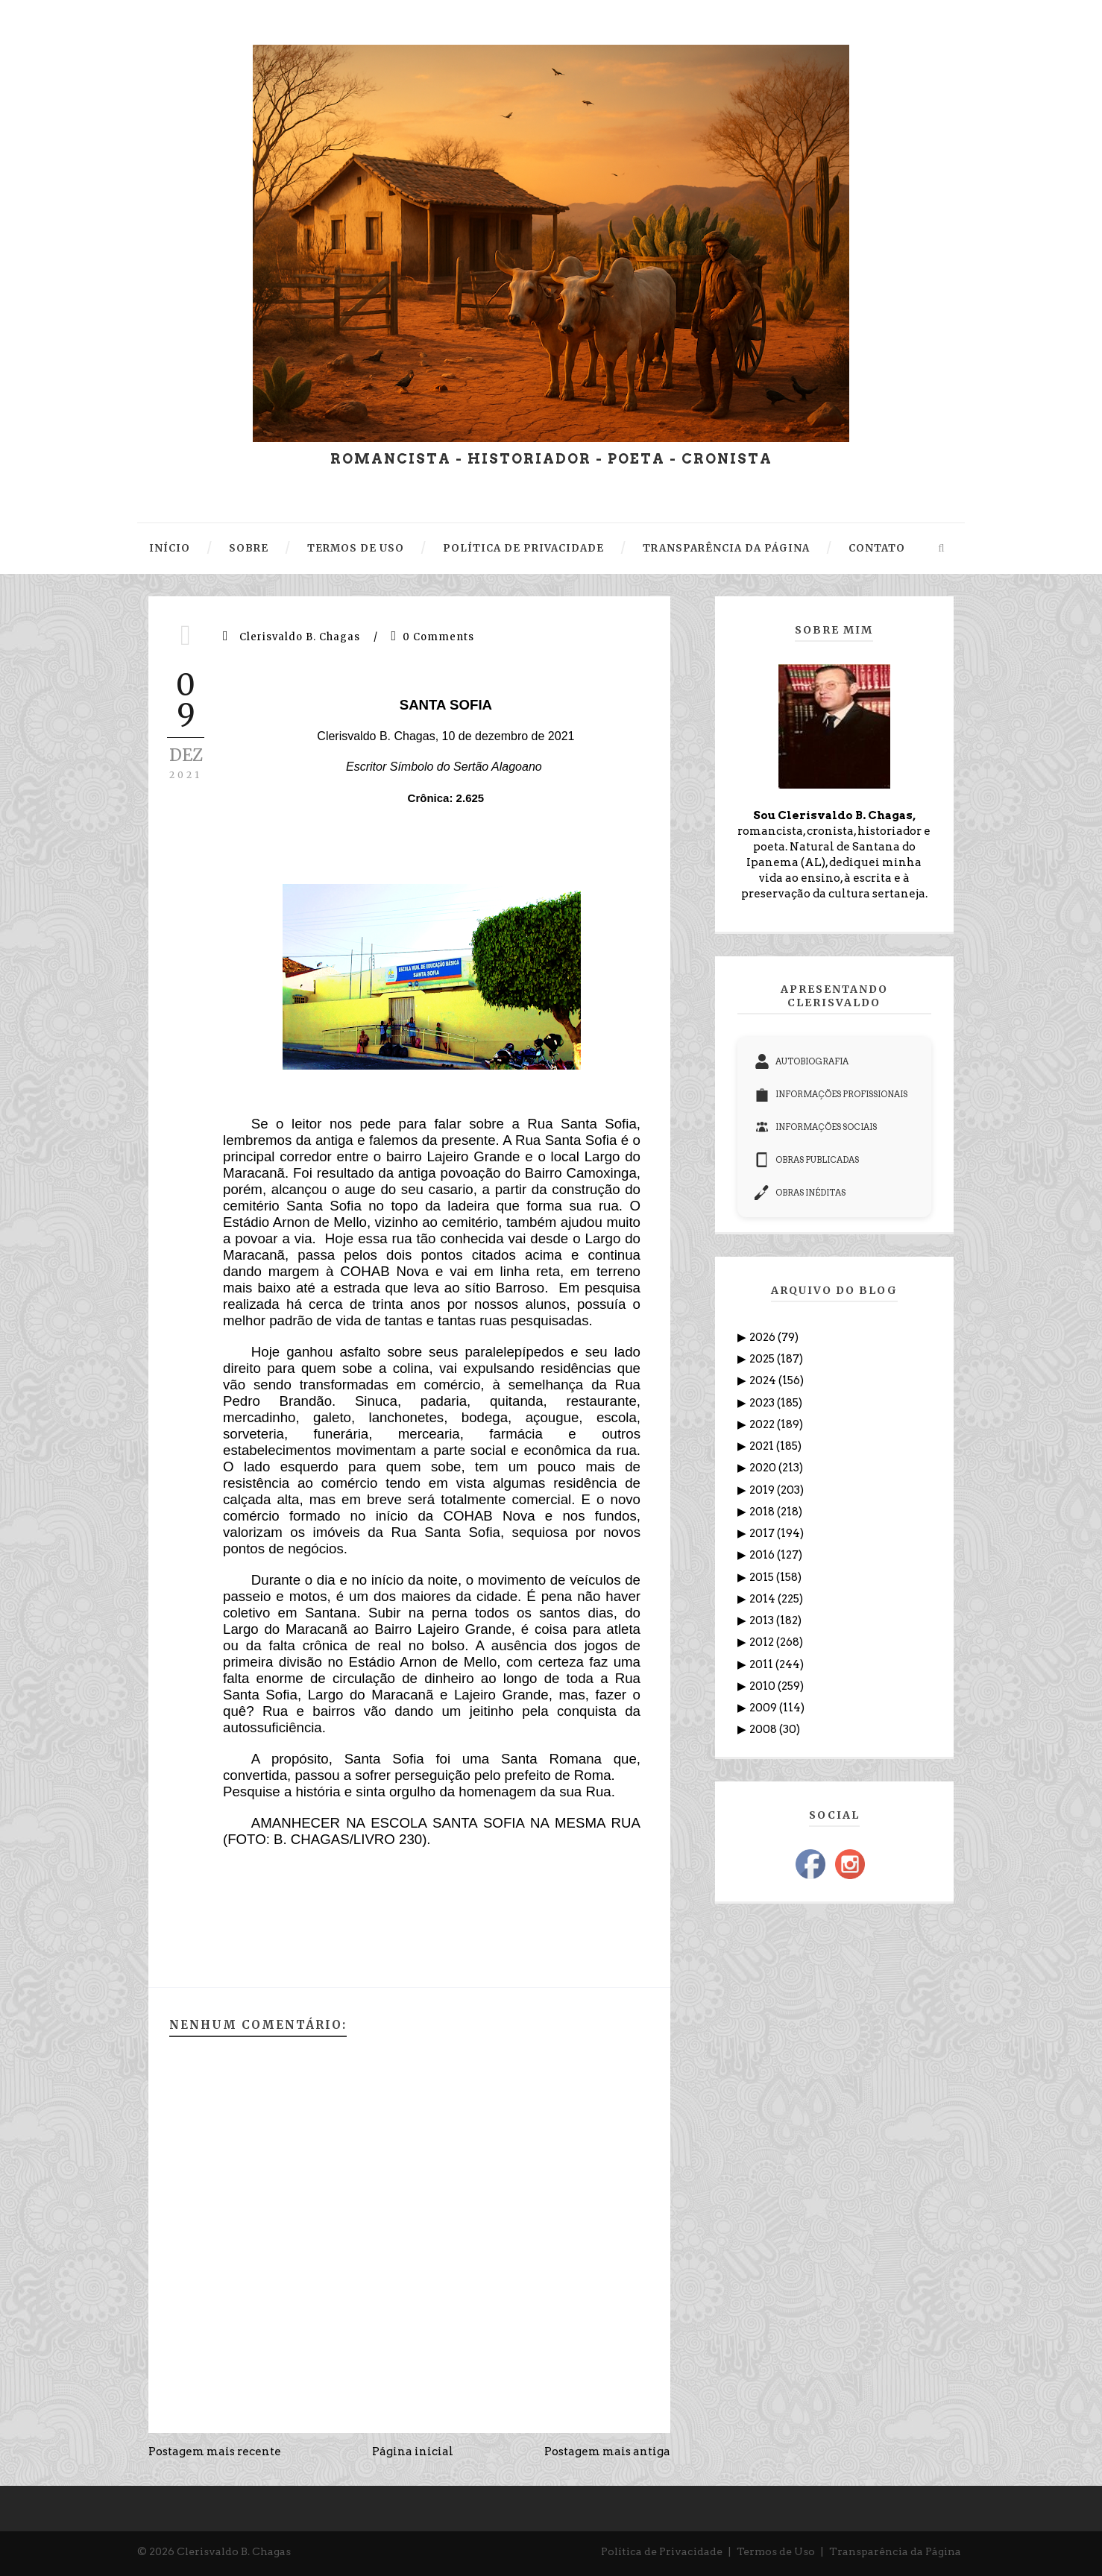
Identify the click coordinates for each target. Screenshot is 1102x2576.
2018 (763, 1511)
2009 (764, 1707)
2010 (763, 1686)
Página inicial (412, 2451)
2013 (762, 1620)
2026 (763, 1337)
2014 (763, 1599)
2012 (762, 1642)
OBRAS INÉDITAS (800, 1192)
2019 (763, 1490)
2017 (763, 1533)
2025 (763, 1359)
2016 (763, 1555)
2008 (764, 1729)
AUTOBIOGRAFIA (801, 1061)
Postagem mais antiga (607, 2451)
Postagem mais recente (214, 2451)
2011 (762, 1664)
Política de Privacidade (661, 2551)
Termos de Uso (776, 2551)
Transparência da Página (895, 2551)
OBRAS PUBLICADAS (807, 1159)
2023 (763, 1402)
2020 (763, 1467)
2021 (762, 1446)
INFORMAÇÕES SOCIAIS (816, 1127)
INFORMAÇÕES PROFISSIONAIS (831, 1094)
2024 (763, 1380)
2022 (763, 1424)
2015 (762, 1577)
